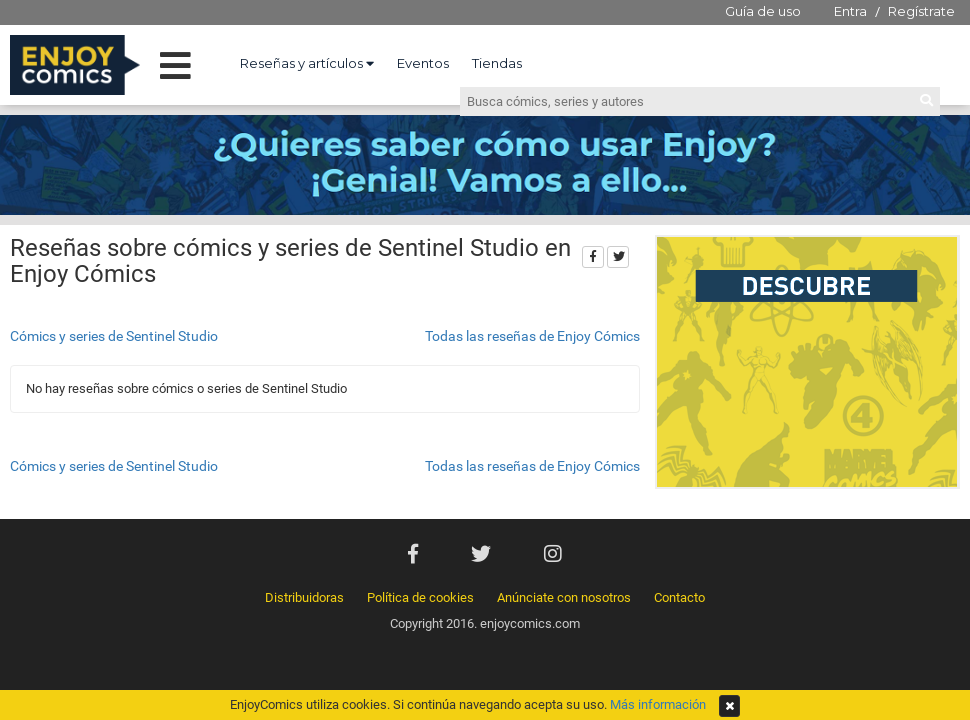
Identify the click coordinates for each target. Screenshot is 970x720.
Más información (658, 704)
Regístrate (921, 11)
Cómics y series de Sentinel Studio (114, 336)
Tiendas (497, 63)
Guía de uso (763, 11)
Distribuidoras (304, 597)
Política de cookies (420, 597)
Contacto (679, 597)
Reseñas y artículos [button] (307, 63)
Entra (850, 11)
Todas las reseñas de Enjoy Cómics (532, 336)
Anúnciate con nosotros (564, 597)
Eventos (423, 63)
